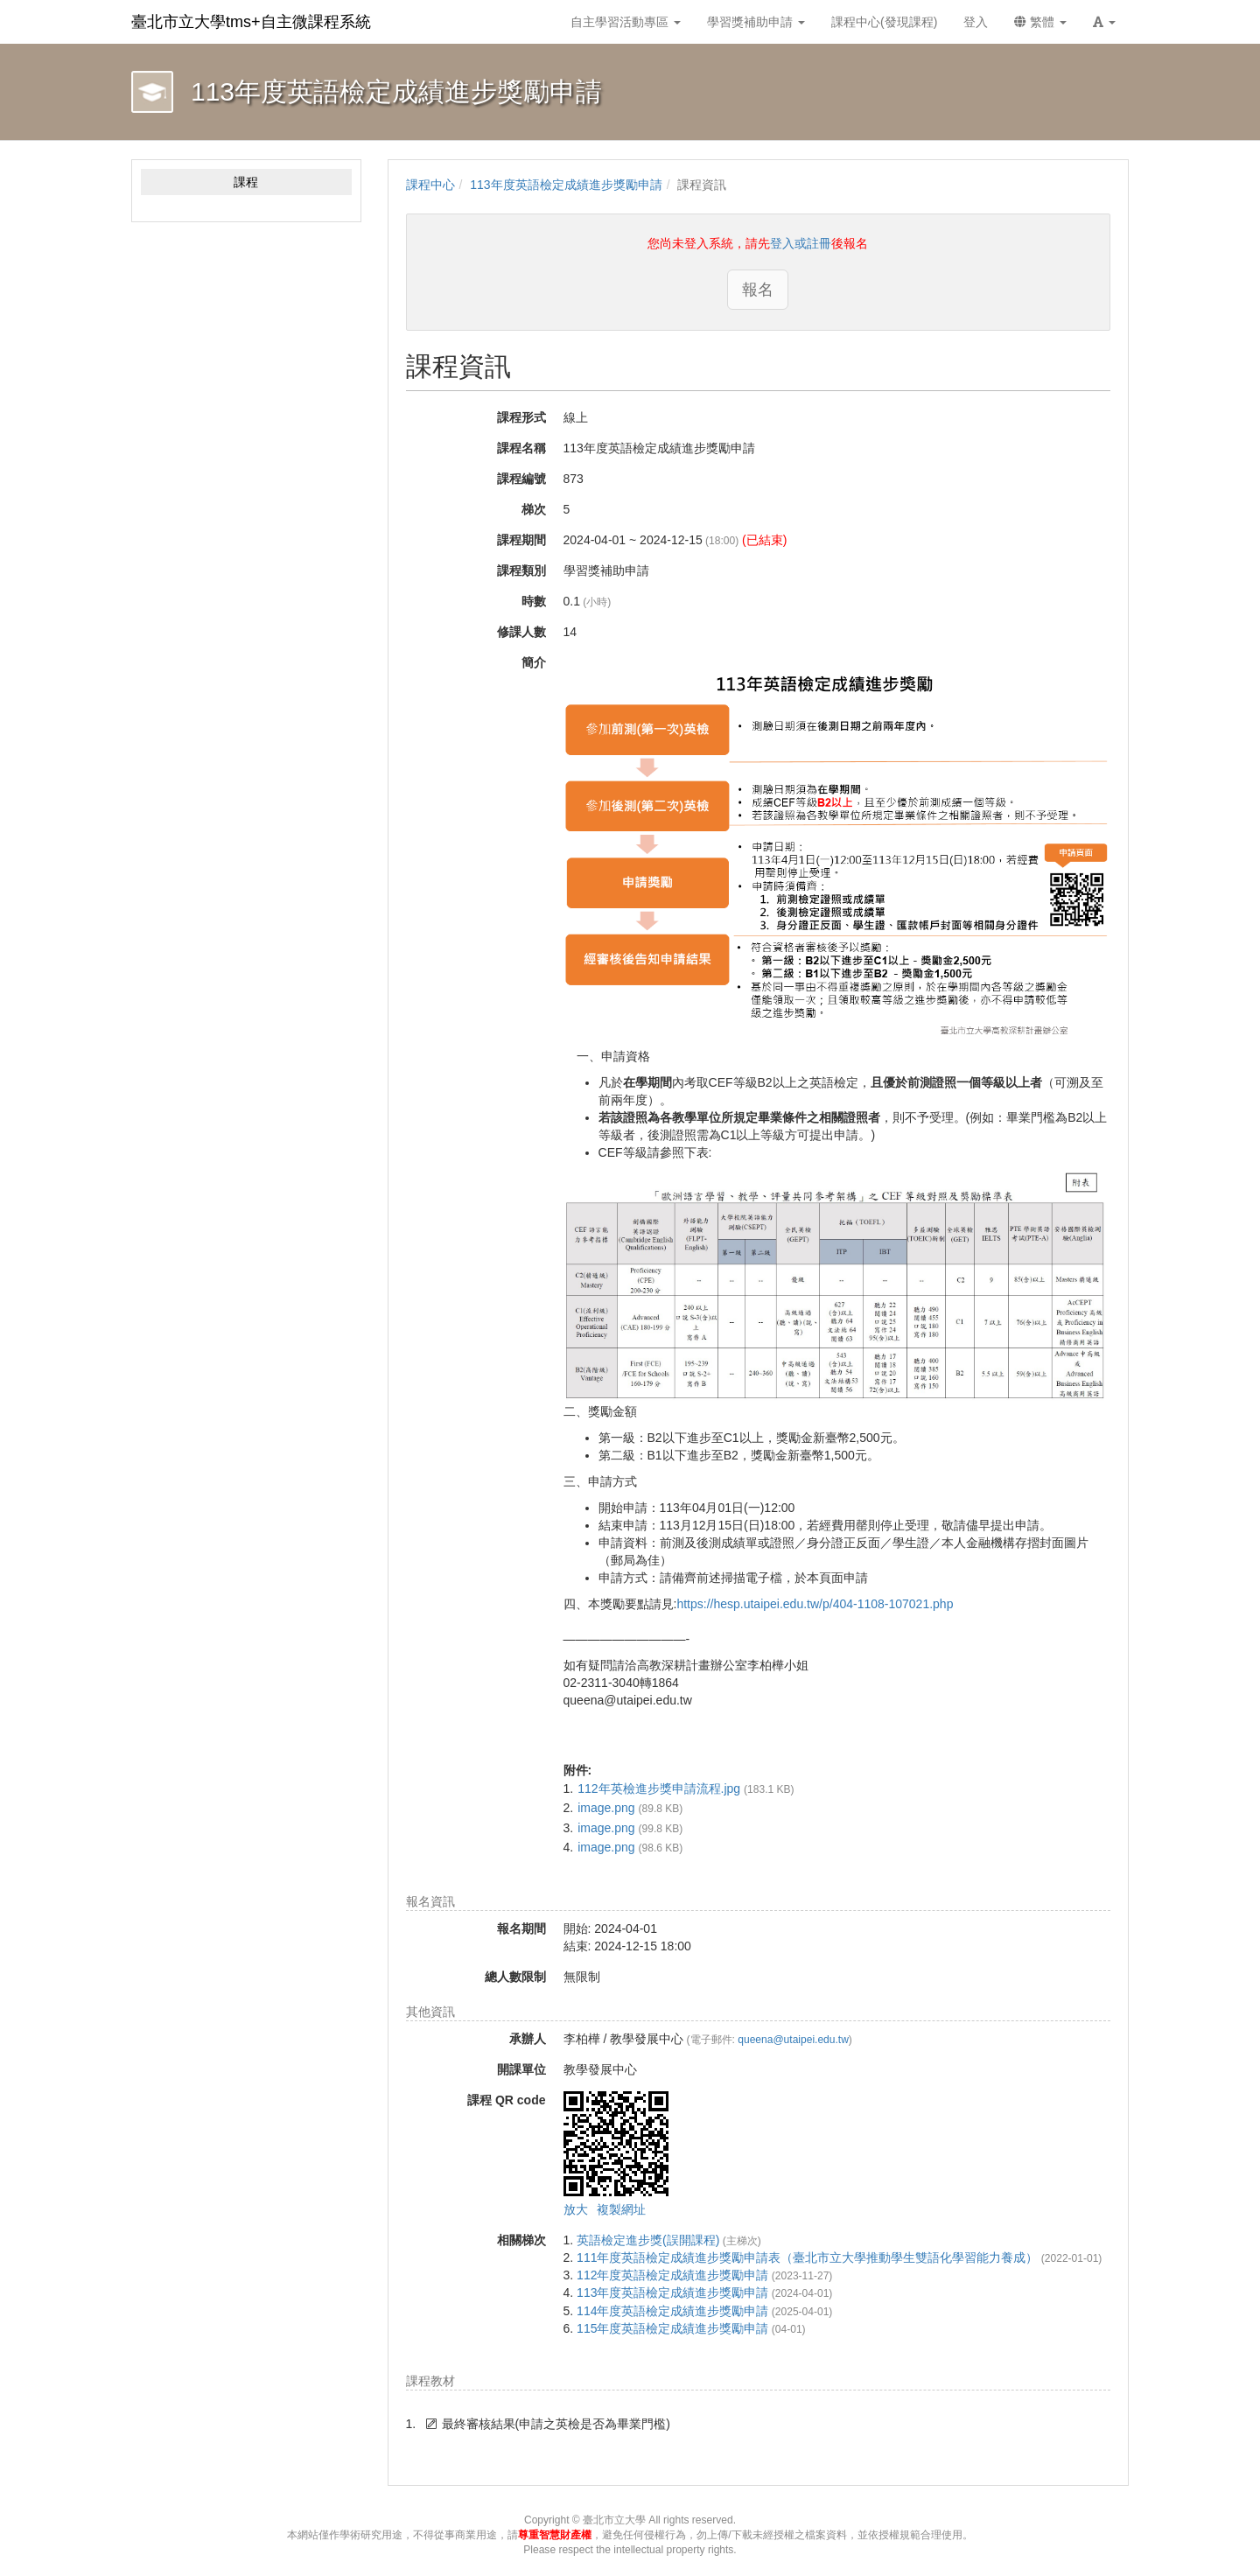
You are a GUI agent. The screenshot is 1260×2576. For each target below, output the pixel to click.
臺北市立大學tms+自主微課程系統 (251, 22)
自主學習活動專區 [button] (625, 22)
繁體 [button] (1040, 22)
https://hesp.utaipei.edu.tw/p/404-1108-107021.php (814, 1604)
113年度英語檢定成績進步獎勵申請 (566, 185)
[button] (1104, 22)
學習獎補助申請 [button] (756, 22)
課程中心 (430, 185)
